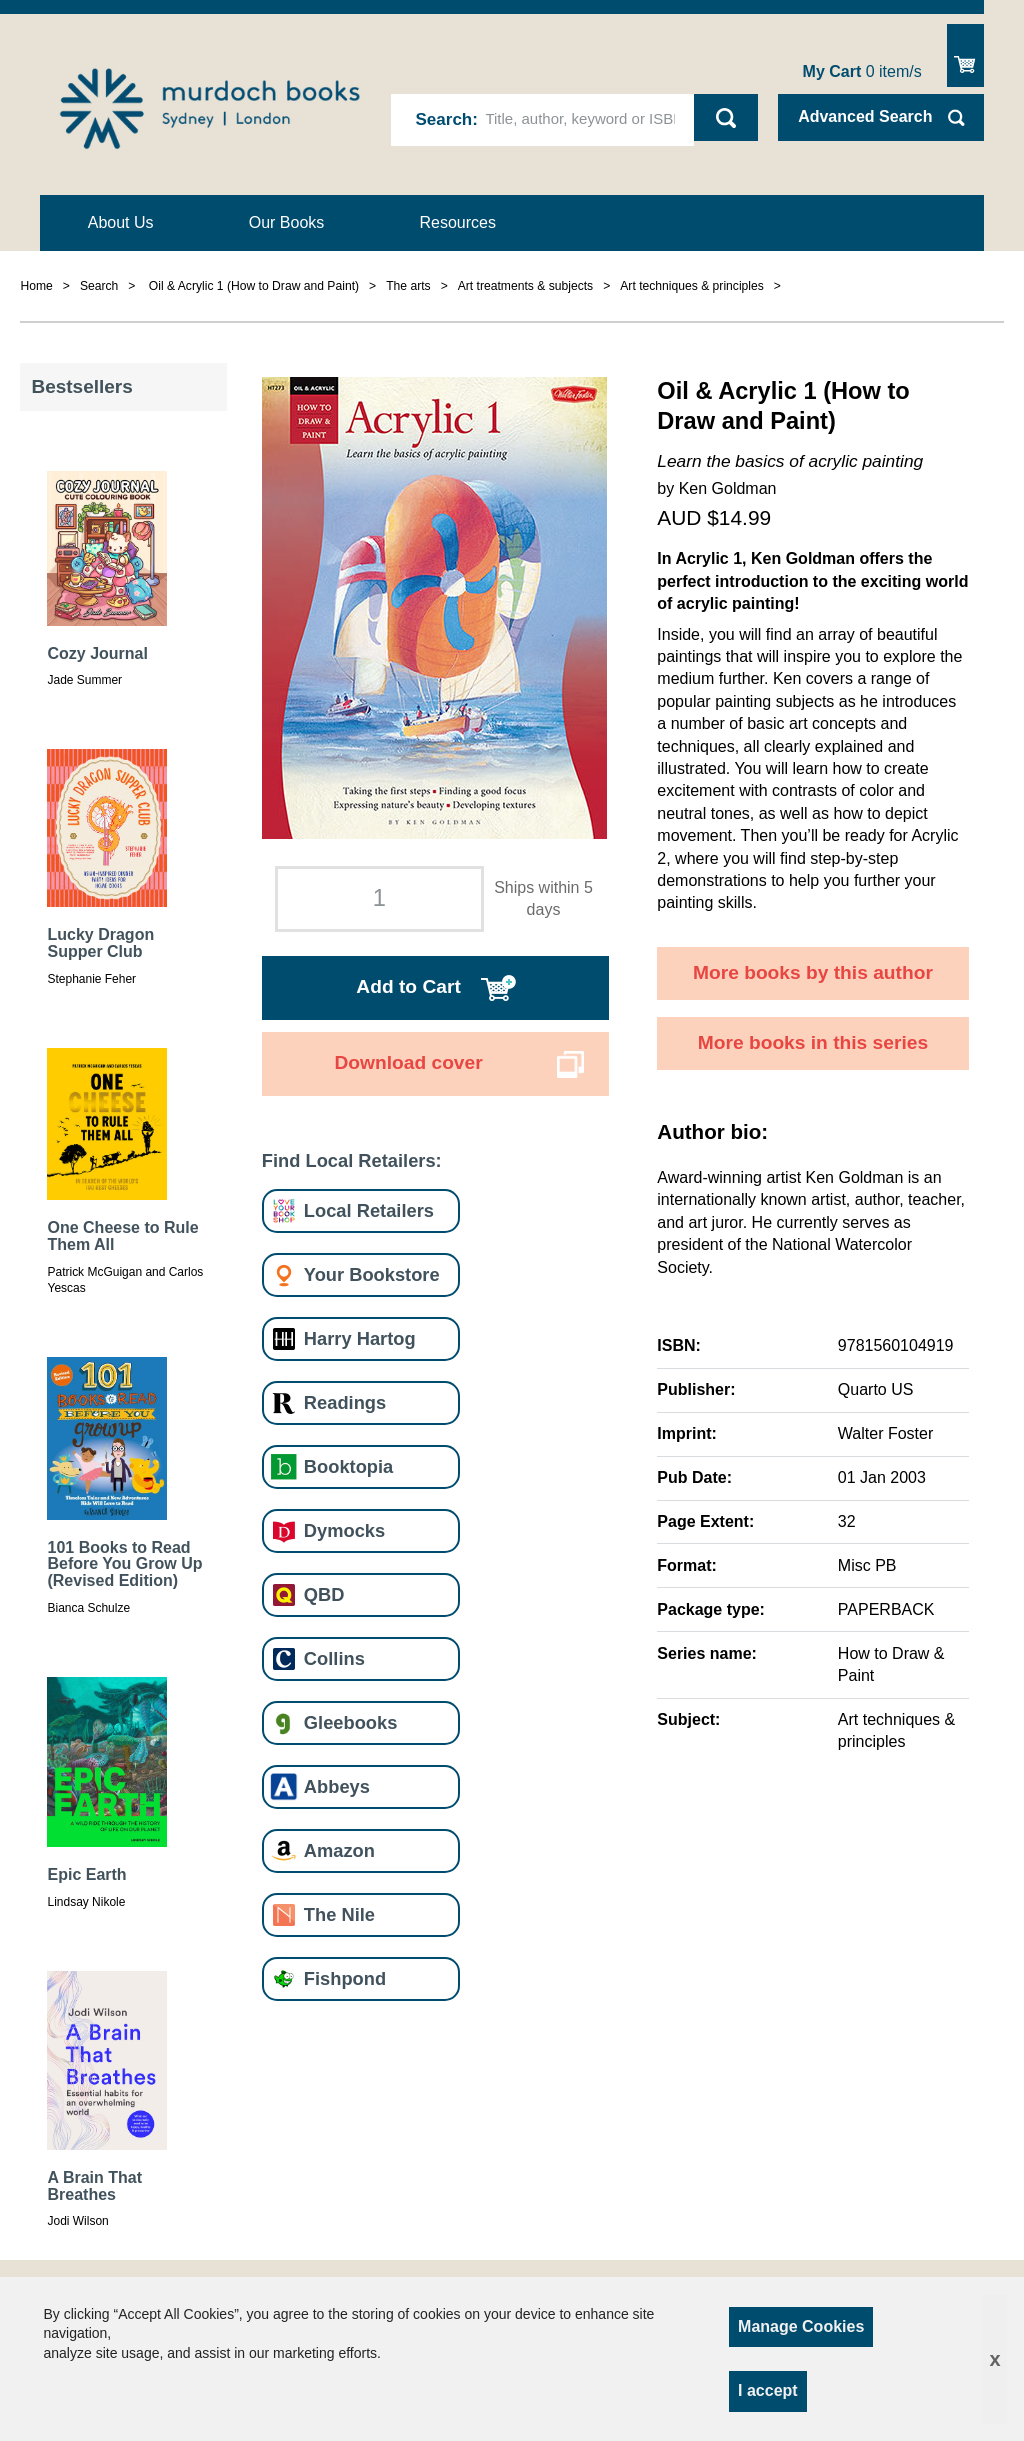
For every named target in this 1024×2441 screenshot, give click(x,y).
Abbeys (337, 1786)
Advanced (865, 116)
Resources (458, 222)
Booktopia (348, 1466)
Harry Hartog (360, 1338)
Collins (334, 1658)
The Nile (339, 1914)
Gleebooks (350, 1722)
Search (444, 119)
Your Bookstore (372, 1274)
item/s (862, 71)
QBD (324, 1594)
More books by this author (813, 972)
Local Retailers (369, 1210)
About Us (121, 222)
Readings (345, 1402)
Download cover (408, 1062)
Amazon (339, 1850)
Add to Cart (408, 986)
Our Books (287, 222)
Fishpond (345, 1978)
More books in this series (813, 1042)
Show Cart (965, 55)
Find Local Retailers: (352, 1160)
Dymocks (344, 1530)
